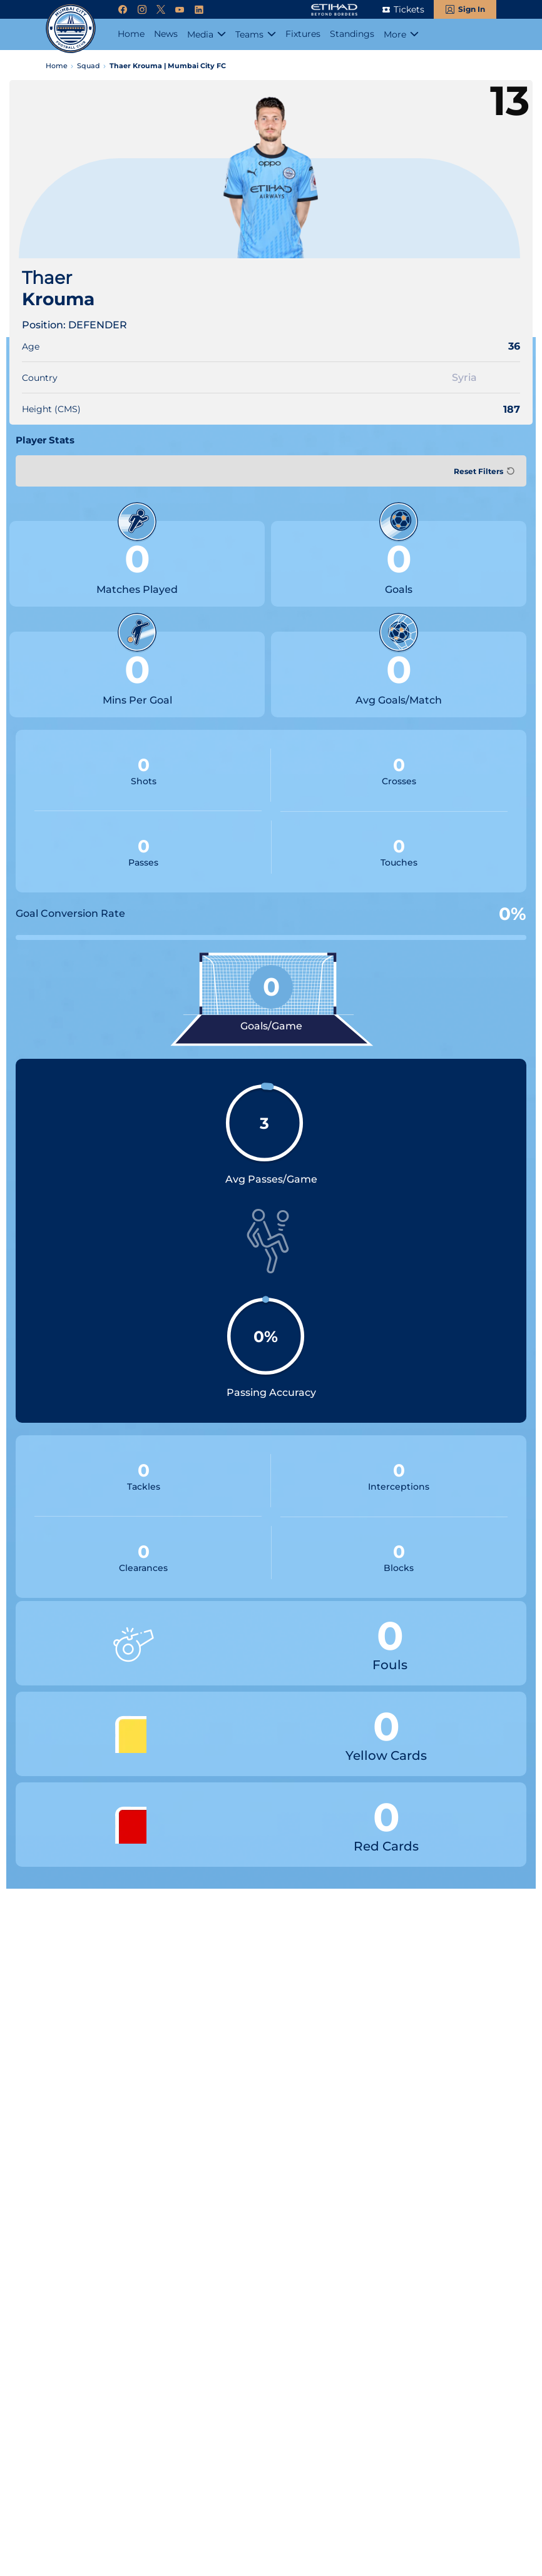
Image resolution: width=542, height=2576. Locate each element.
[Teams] (255, 34)
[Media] (206, 34)
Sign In (471, 9)
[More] (401, 34)
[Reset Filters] (482, 471)
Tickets (409, 9)
